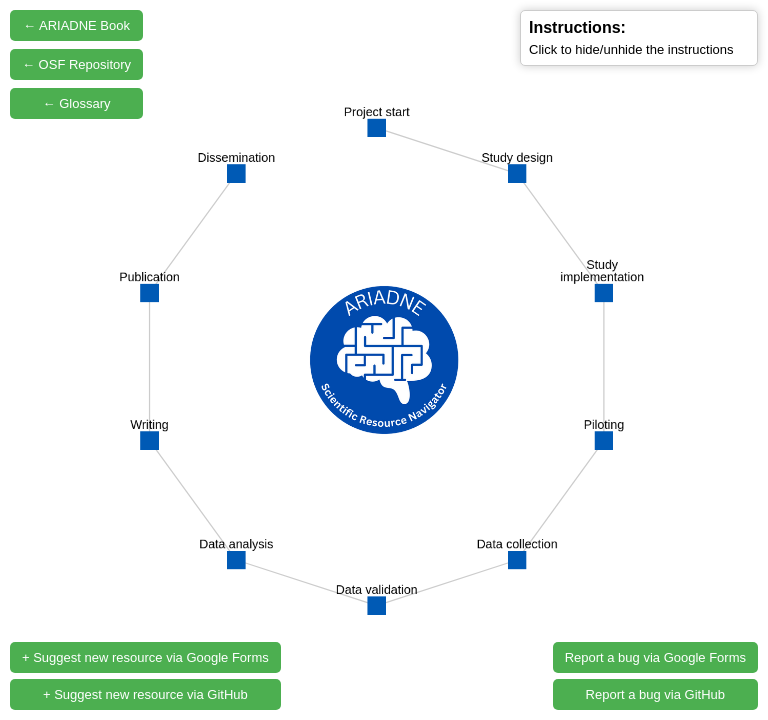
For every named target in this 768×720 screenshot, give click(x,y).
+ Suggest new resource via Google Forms (145, 657)
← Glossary (77, 103)
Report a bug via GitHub (655, 694)
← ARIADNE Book (76, 25)
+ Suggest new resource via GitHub (145, 694)
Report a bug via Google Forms (655, 657)
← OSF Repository (76, 64)
